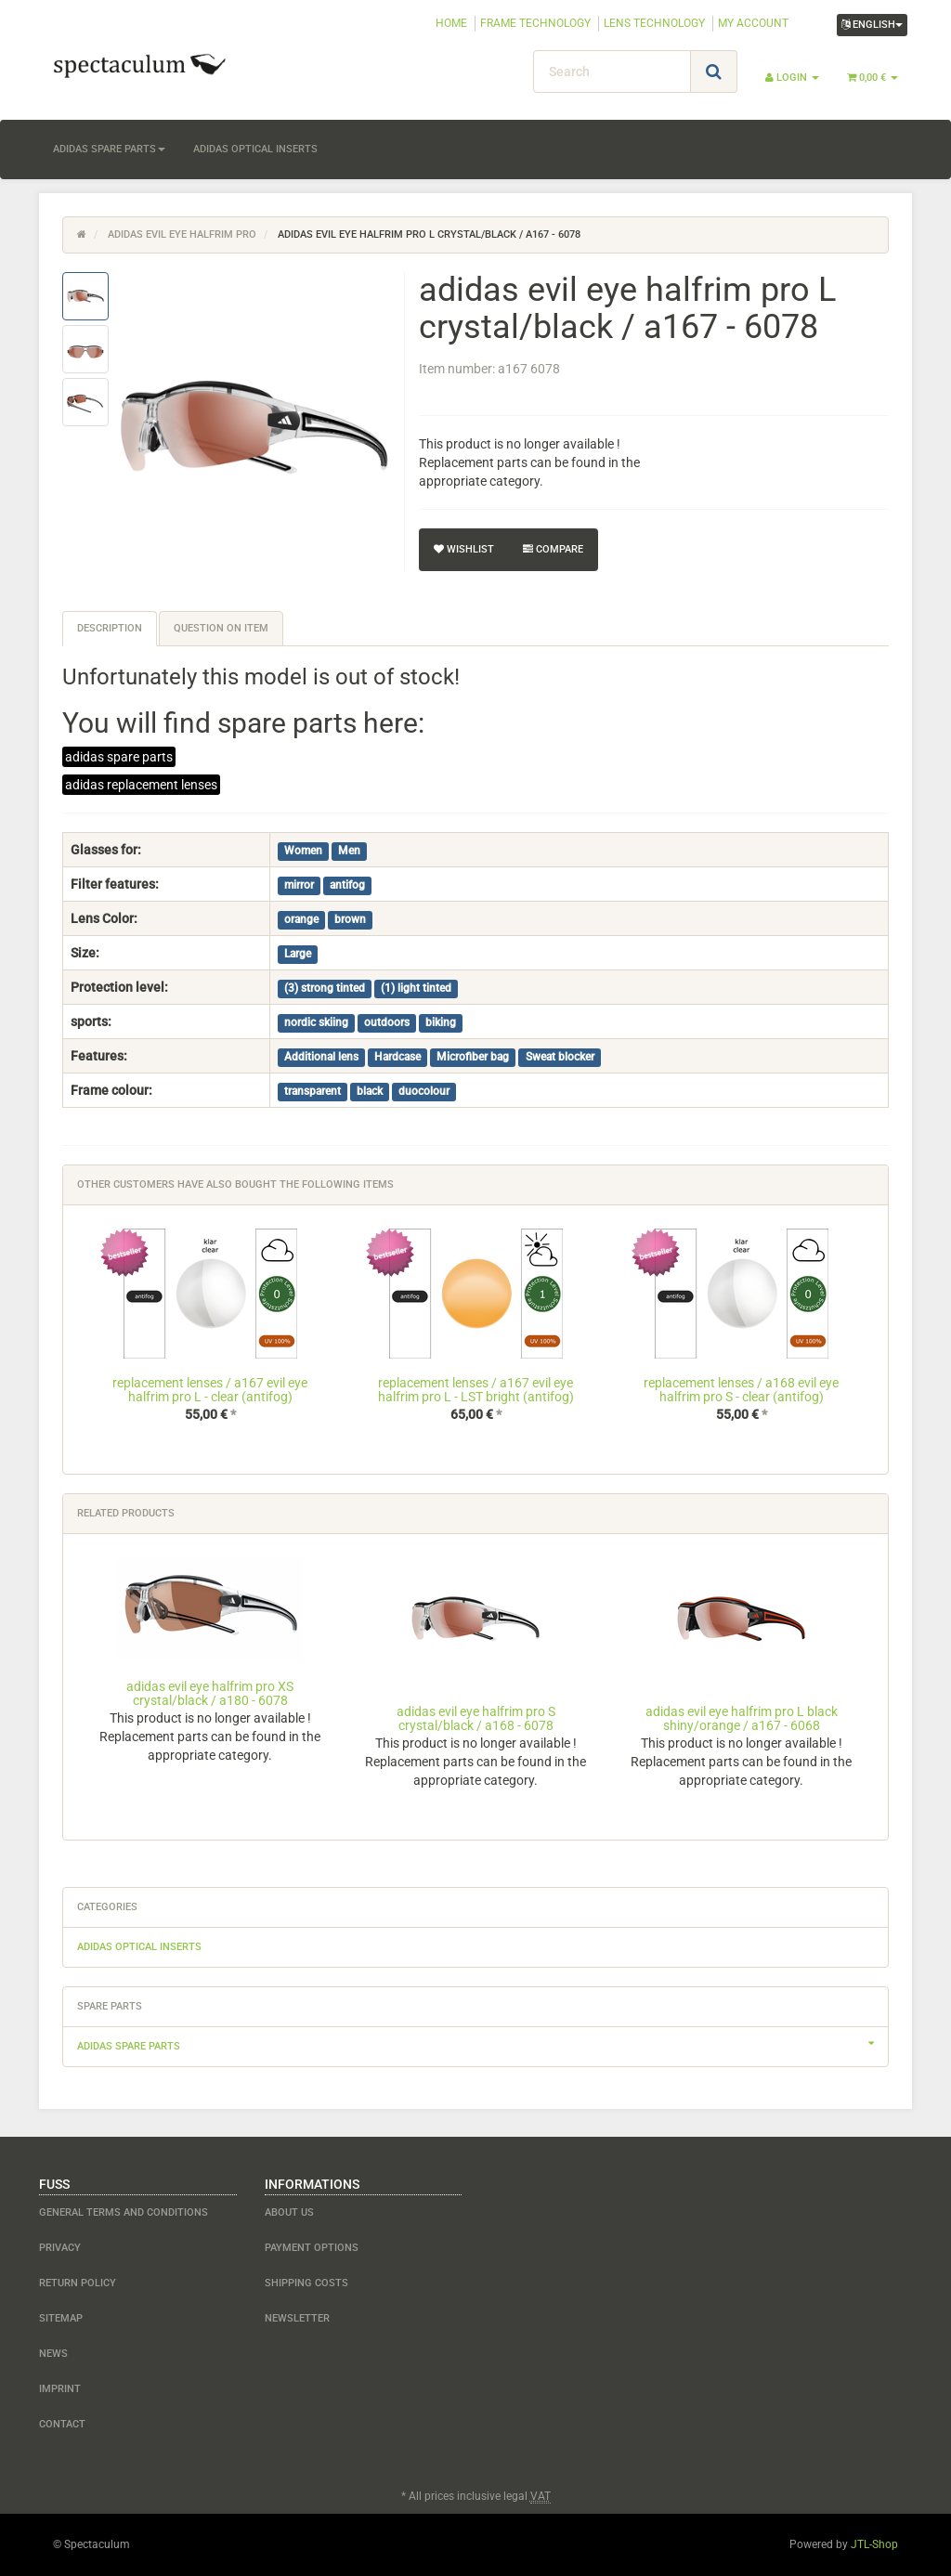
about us (289, 2212)
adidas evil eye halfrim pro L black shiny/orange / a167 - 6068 (741, 1718)
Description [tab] (109, 628)
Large (297, 953)
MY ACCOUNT (753, 23)
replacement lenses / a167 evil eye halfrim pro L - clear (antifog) (209, 1389)
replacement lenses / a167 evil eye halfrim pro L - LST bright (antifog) (476, 1389)
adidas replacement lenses (141, 784)
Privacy (60, 2248)
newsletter (297, 2318)
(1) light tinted (416, 988)
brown (350, 919)
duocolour (423, 1091)
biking (440, 1022)
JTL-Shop (874, 2544)
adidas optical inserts (255, 149)
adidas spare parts (109, 149)
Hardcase (397, 1056)
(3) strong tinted (324, 988)
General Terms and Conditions (123, 2212)
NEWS (53, 2354)
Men (349, 850)
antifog (347, 884)
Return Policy (77, 2283)
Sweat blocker (560, 1056)
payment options (311, 2248)
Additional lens (321, 1056)
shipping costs (306, 2283)
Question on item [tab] (221, 628)
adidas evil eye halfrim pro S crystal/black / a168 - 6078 (476, 1718)
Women (303, 850)
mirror (299, 884)
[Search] (612, 71)
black (370, 1091)
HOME (451, 23)
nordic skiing (316, 1022)
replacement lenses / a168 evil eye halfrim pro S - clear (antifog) (741, 1389)
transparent (312, 1091)
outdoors (387, 1022)
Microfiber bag (472, 1056)
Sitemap (61, 2318)
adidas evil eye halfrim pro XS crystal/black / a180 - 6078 (209, 1693)
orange (301, 919)
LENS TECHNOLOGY (654, 23)
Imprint (60, 2389)
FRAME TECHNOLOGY (535, 23)
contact (62, 2424)
